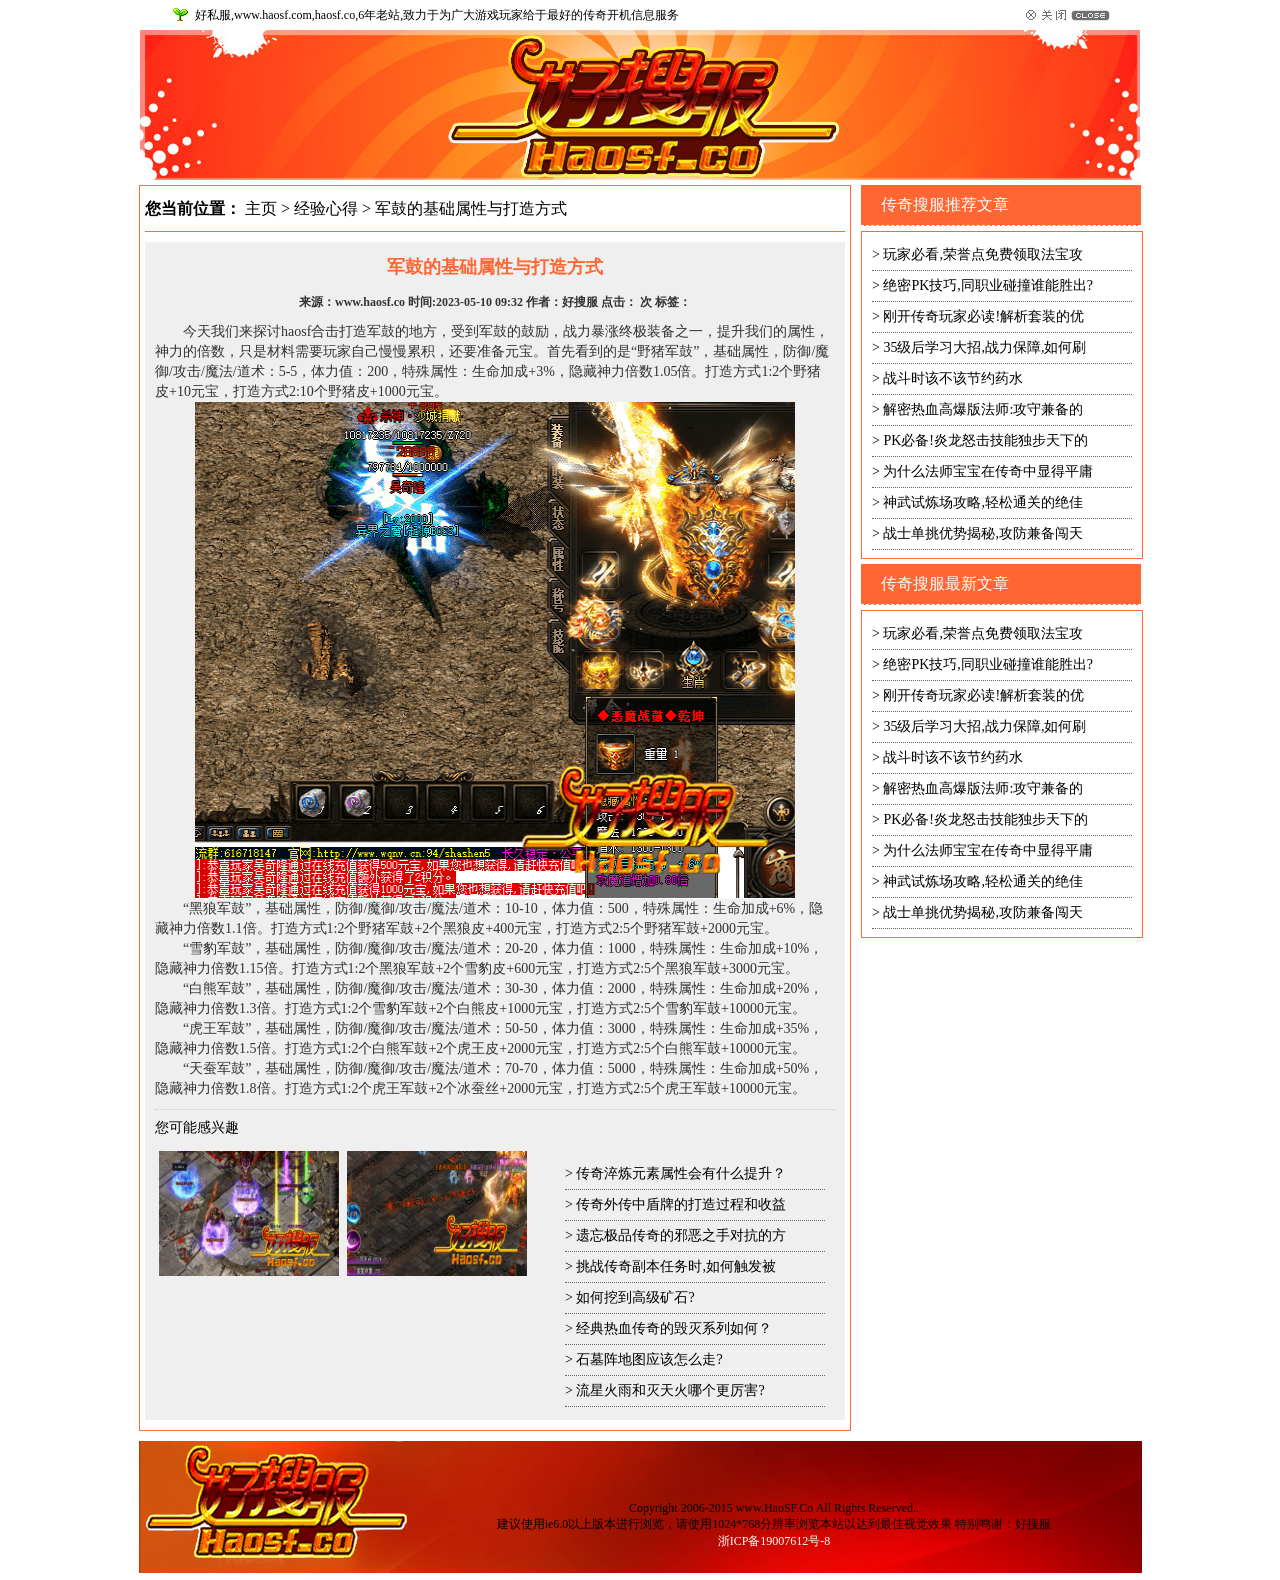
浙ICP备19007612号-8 (774, 1541)
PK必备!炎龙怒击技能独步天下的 (985, 440)
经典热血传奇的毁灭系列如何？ (674, 1328)
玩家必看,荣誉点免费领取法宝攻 (983, 254)
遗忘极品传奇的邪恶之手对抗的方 (681, 1235)
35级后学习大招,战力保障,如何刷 (984, 347)
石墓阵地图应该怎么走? (649, 1359)
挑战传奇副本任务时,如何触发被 (676, 1266)
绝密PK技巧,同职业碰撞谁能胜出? (988, 285)
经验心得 (326, 208)
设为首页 (1077, 58)
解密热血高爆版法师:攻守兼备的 (983, 409)
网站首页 (937, 58)
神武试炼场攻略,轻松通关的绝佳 (983, 502)
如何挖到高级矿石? (635, 1297)
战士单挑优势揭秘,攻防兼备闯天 (983, 533)
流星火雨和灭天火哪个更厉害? (670, 1390)
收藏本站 (1007, 58)
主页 (261, 208)
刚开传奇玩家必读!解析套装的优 (983, 316)
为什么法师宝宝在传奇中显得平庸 (988, 471)
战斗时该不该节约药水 (953, 378)
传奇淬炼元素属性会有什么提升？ (681, 1173)
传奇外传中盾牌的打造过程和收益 (681, 1204)
